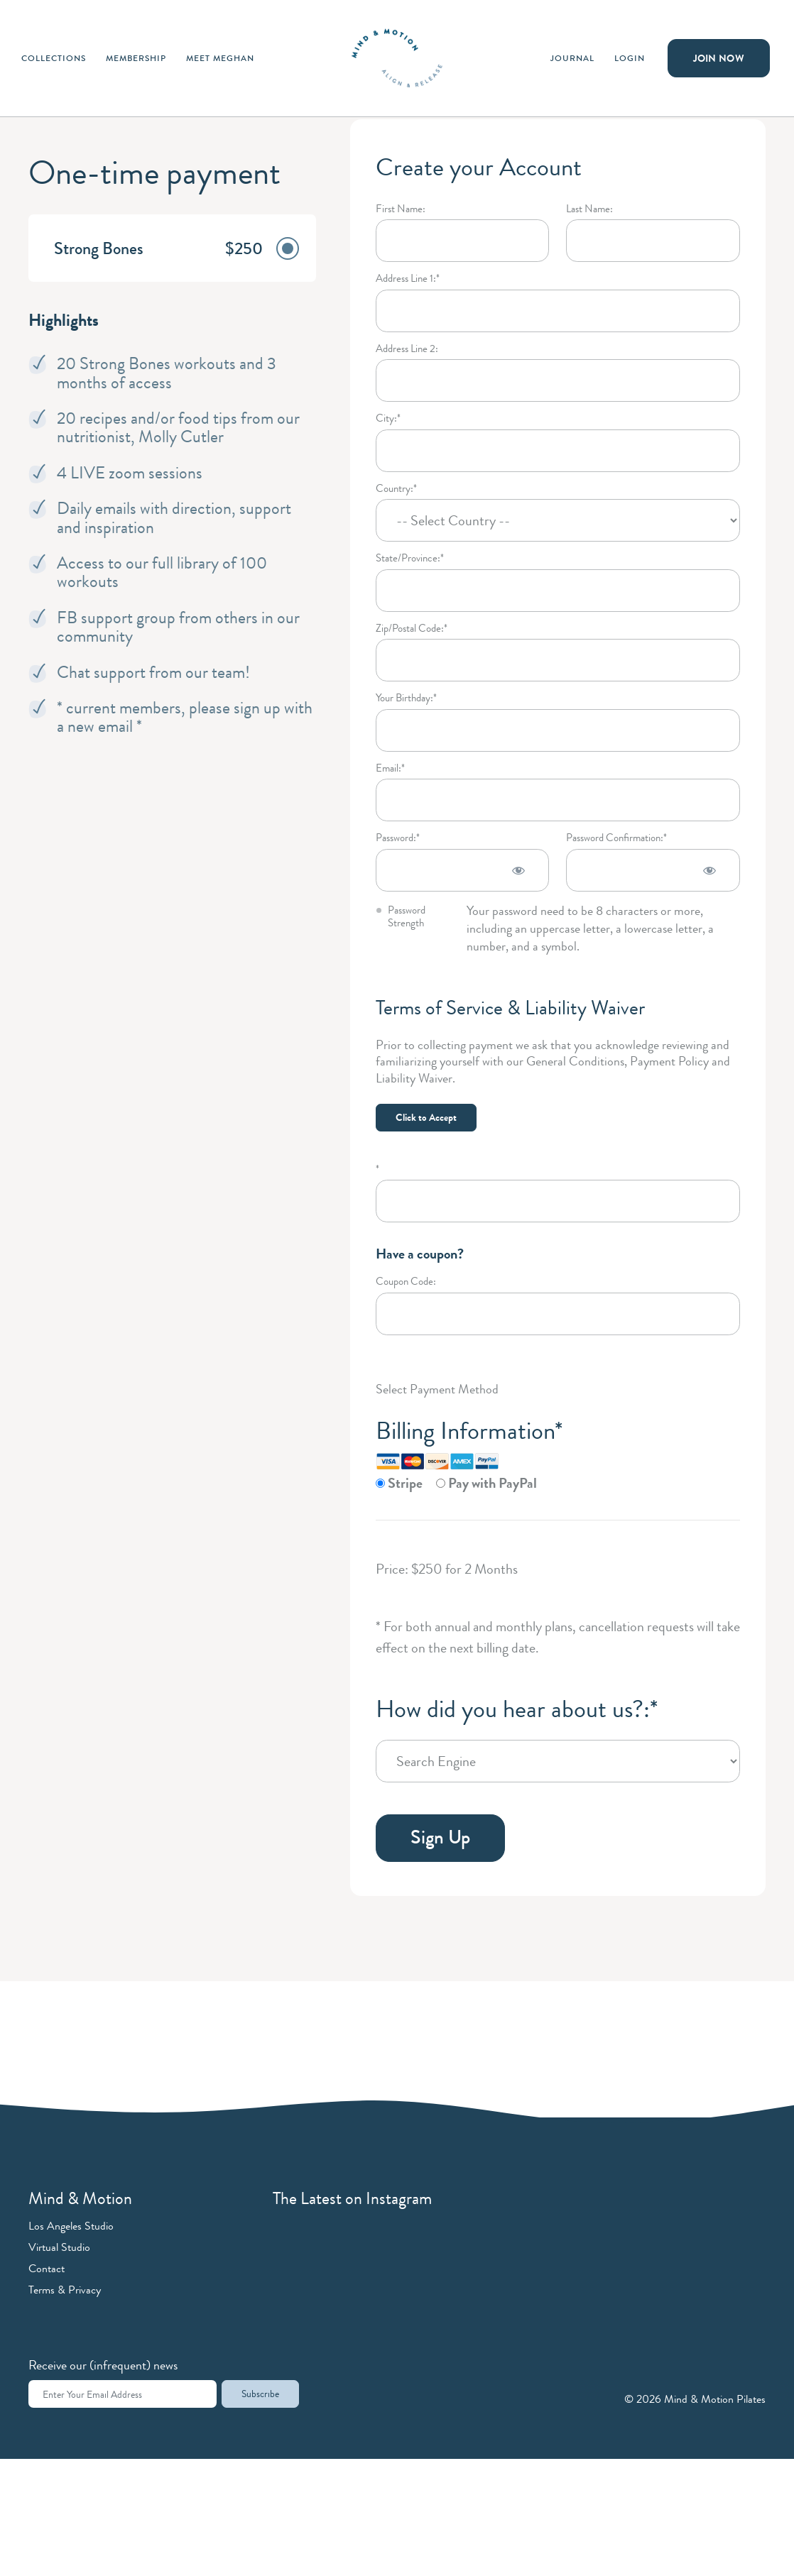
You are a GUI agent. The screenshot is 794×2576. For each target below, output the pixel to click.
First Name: (400, 209)
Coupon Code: (406, 1282)
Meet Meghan (220, 58)
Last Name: (589, 209)
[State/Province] (558, 590)
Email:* (390, 768)
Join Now (718, 58)
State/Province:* (410, 558)
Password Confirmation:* (616, 838)
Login (629, 58)
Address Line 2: (407, 349)
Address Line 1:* (408, 279)
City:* (388, 418)
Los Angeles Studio (71, 2226)
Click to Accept (426, 1117)
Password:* (398, 838)
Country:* (396, 489)
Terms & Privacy (64, 2289)
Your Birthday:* (406, 698)
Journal (572, 58)
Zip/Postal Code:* (411, 629)
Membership (136, 58)
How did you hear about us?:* (517, 1709)
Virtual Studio (59, 2247)
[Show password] (518, 870)
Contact (46, 2268)
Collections (53, 58)
